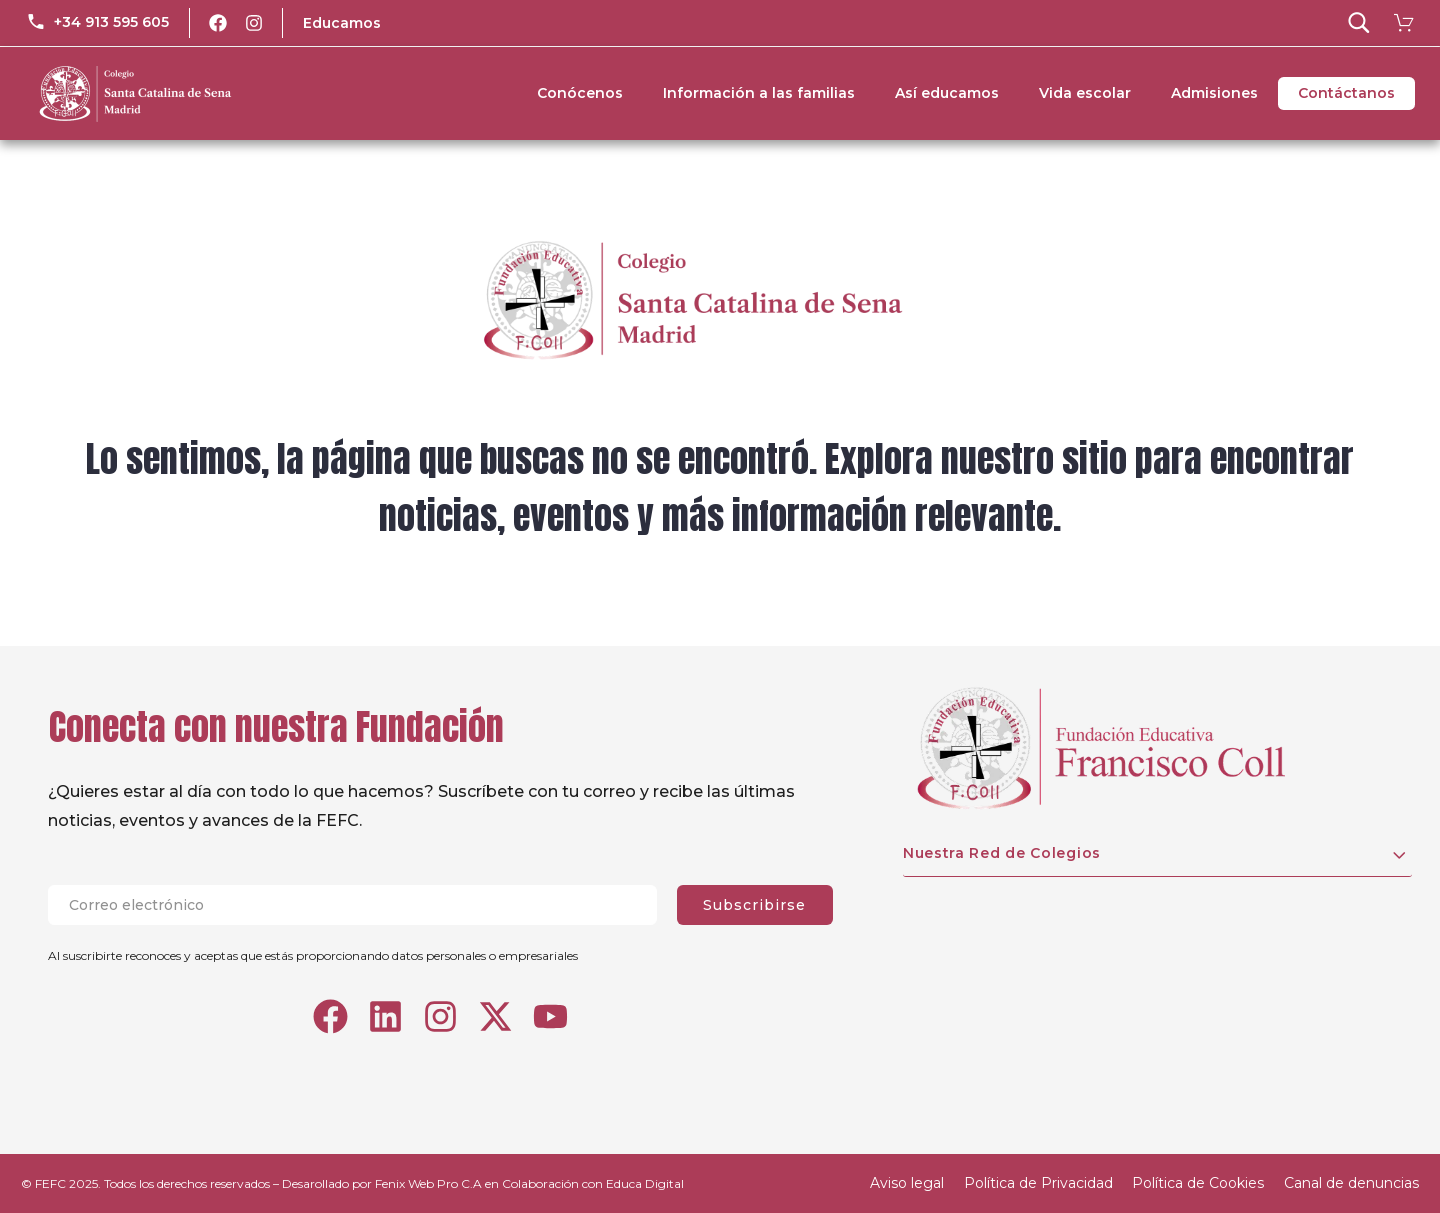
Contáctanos (1346, 93)
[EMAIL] (362, 905)
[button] (1359, 23)
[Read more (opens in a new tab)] (97, 23)
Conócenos (580, 93)
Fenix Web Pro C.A (428, 1183)
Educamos (342, 23)
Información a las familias (759, 93)
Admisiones (1214, 93)
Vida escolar (1085, 93)
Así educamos (947, 93)
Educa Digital (645, 1183)
